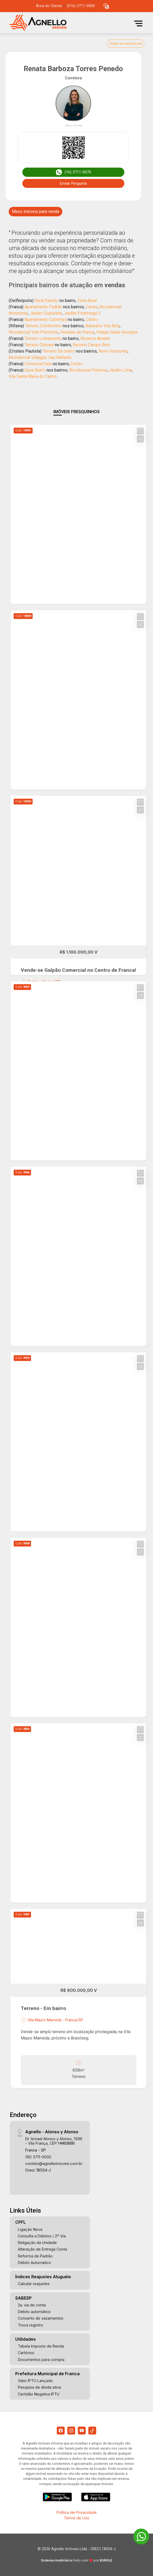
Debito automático (34, 2311)
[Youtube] (82, 2430)
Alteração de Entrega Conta (42, 2249)
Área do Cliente (49, 6)
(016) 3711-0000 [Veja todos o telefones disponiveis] (81, 6)
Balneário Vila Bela (102, 325)
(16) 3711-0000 (38, 2157)
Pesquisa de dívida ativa (39, 2387)
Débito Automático (34, 2262)
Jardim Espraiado (46, 313)
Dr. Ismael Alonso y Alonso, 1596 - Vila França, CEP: (53, 2140)
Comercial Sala (38, 363)
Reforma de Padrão (35, 2256)
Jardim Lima (120, 370)
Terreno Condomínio (43, 325)
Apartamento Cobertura (45, 319)
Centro (92, 306)
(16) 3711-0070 (73, 172)
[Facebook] (61, 2430)
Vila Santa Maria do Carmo (33, 376)
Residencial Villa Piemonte (33, 332)
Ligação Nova (30, 2229)
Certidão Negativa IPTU (38, 2394)
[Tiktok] (92, 2430)
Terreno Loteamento (43, 338)
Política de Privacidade (77, 2512)
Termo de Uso (76, 2518)
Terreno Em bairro (59, 351)
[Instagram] (71, 2430)
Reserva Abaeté (95, 338)
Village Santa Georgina (116, 332)
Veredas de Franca (77, 332)
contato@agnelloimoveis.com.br (54, 2163)
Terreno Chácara (39, 344)
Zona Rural (87, 300)
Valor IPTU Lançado (35, 2380)
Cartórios (26, 2352)
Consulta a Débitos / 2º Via (42, 2236)
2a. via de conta (32, 2305)
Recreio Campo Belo (91, 344)
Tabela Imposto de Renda (41, 2346)
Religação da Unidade (37, 2242)
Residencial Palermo (88, 370)
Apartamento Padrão (43, 306)
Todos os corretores (125, 43)
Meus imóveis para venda (35, 211)
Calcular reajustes (34, 2283)
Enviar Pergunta (73, 183)
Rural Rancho (46, 300)
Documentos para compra (41, 2359)
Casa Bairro (34, 370)
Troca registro (30, 2325)
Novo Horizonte (113, 351)
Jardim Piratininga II (82, 313)
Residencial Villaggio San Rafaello (40, 357)
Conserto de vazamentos (40, 2318)
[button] (106, 6)
